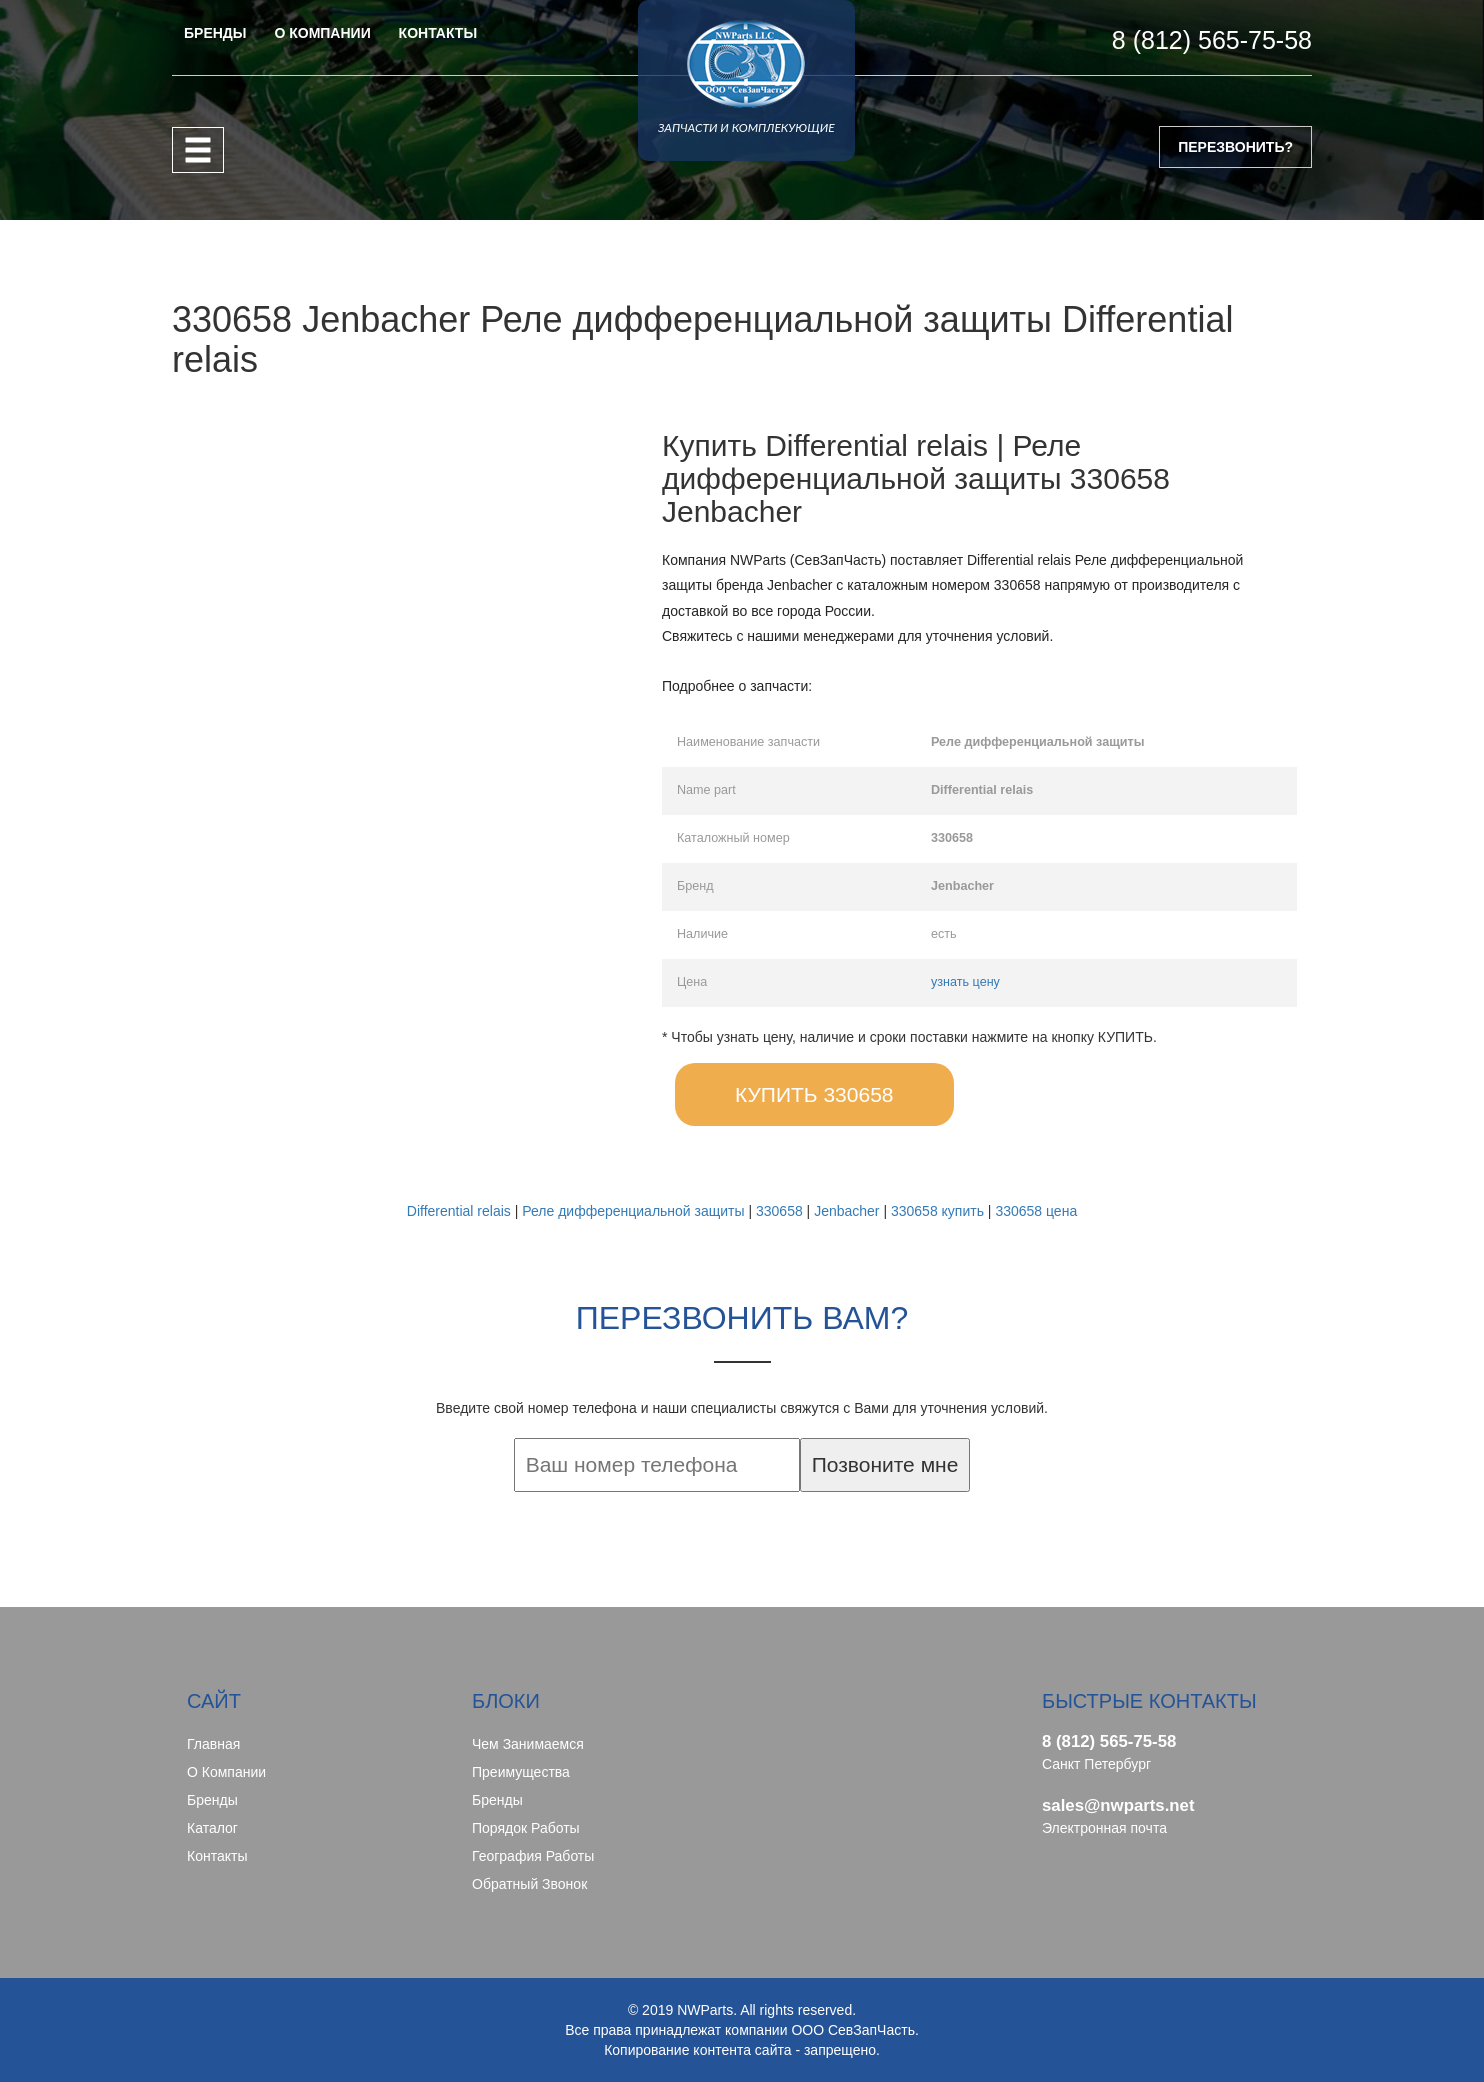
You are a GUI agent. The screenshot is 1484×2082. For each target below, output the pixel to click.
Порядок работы (526, 1828)
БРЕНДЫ (215, 33)
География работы (533, 1856)
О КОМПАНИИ (322, 33)
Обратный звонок (529, 1884)
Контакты (217, 1856)
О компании (226, 1772)
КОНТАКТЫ (438, 33)
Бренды (212, 1800)
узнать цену (965, 982)
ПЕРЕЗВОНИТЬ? (1235, 147)
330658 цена (1036, 1211)
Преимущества (521, 1772)
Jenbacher (846, 1211)
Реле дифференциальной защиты (633, 1211)
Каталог (212, 1828)
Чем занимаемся (528, 1744)
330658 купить (937, 1211)
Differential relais (459, 1211)
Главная (213, 1744)
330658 (779, 1211)
